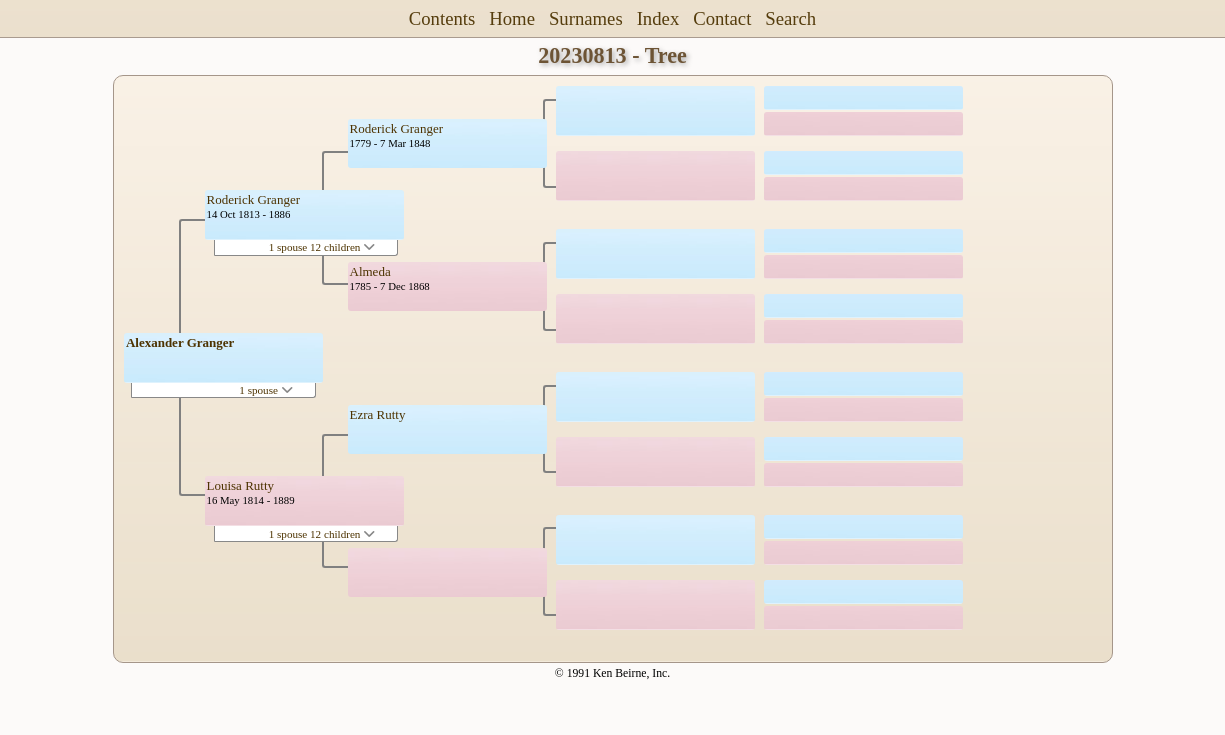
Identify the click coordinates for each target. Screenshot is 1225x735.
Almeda (370, 271)
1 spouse (265, 390)
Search (790, 18)
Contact (722, 18)
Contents (442, 18)
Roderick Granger (254, 199)
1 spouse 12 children (322, 247)
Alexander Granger (180, 342)
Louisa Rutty (241, 485)
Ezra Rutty (378, 414)
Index (658, 18)
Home (512, 18)
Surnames (586, 18)
